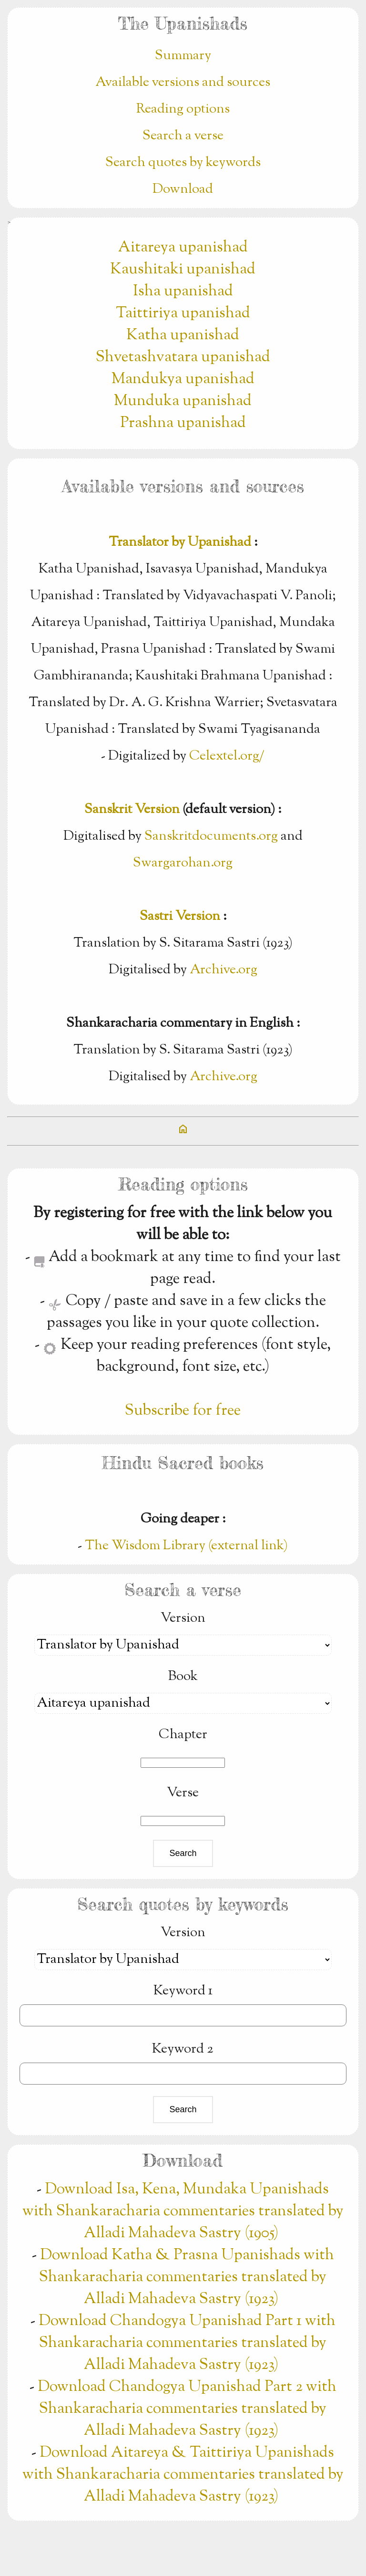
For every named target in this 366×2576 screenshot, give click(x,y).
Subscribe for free (183, 1411)
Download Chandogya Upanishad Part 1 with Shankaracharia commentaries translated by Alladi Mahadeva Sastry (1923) (187, 2343)
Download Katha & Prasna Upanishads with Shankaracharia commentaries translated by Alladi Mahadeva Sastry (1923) (186, 2277)
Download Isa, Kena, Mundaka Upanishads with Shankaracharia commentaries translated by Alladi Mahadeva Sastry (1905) (183, 2211)
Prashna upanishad (183, 423)
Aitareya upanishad (183, 248)
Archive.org (223, 970)
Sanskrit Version (132, 809)
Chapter (183, 1734)
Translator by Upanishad (180, 542)
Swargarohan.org (183, 863)
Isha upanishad (183, 291)
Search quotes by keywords (183, 162)
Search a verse (183, 136)
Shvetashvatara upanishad (183, 357)
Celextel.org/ (226, 756)
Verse (183, 1793)
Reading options (183, 109)
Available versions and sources (182, 82)
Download (182, 189)
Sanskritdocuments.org (211, 836)
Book (183, 1676)
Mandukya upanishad (183, 379)
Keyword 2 (183, 2049)
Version (183, 1618)
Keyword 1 (183, 1991)
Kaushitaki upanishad (182, 270)
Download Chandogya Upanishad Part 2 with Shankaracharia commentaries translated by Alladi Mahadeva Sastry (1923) (187, 2409)
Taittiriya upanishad (183, 313)
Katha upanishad (182, 335)
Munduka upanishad (183, 401)
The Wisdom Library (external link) (186, 1545)
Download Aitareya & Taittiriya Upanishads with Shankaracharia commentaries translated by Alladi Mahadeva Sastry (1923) (183, 2475)
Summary (183, 55)
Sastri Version (180, 916)
